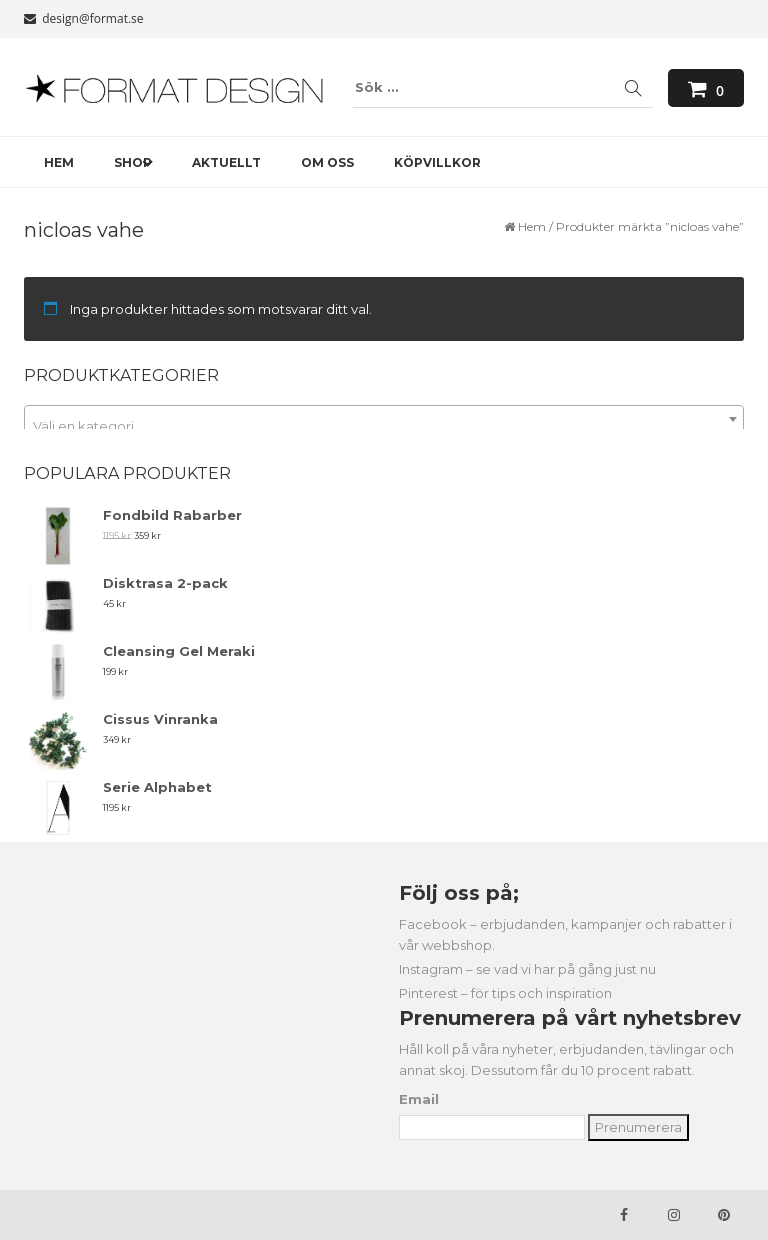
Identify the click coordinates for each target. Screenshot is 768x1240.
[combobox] (384, 419)
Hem (532, 226)
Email (419, 1099)
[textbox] (384, 426)
